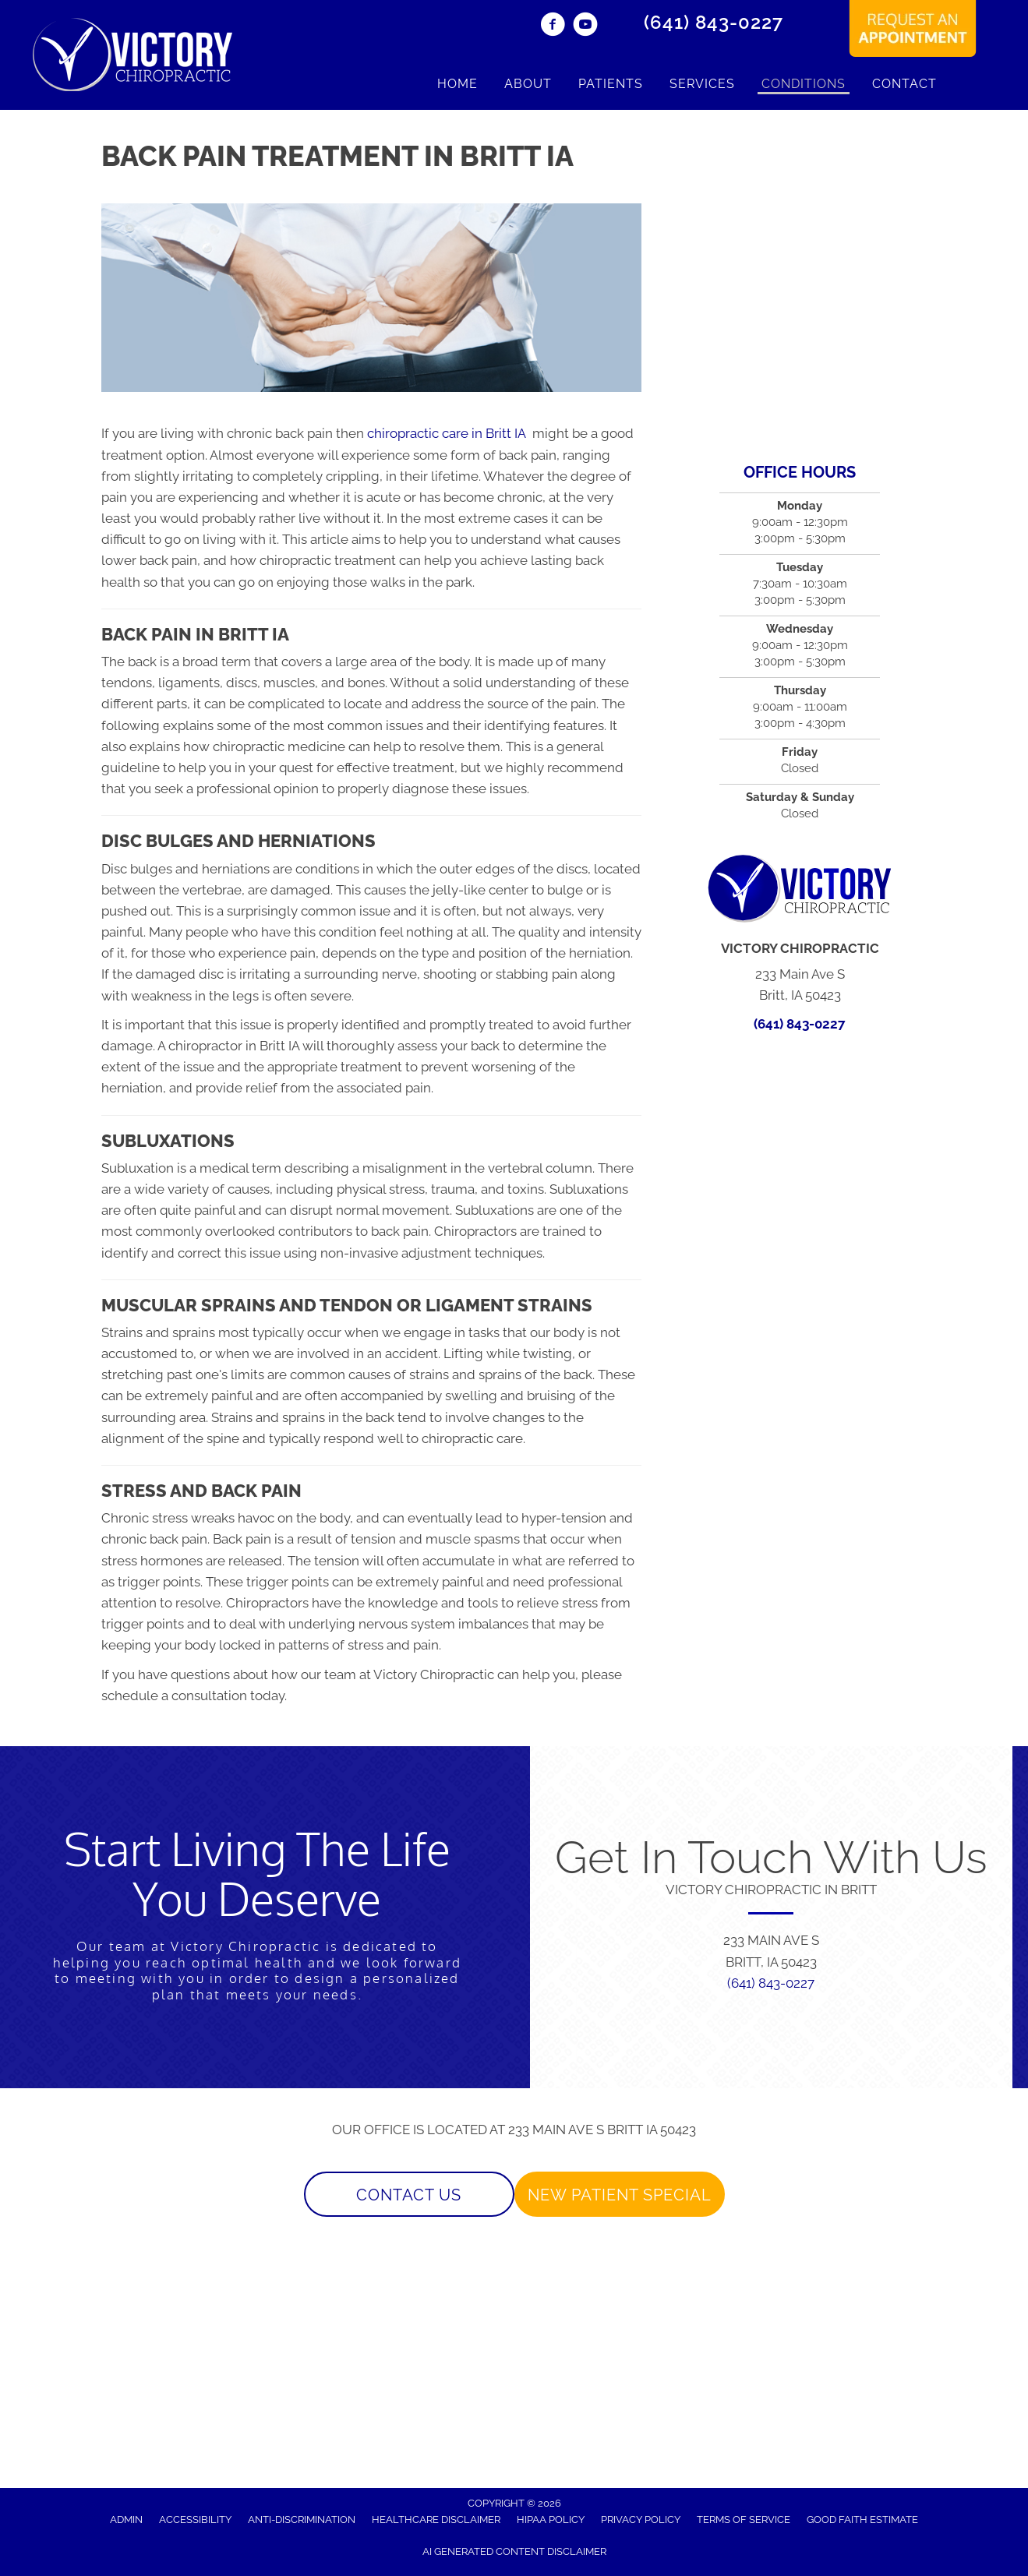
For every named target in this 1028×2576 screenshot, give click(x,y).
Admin (126, 2519)
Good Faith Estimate (862, 2519)
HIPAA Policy (551, 2519)
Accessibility (195, 2519)
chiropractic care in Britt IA (448, 433)
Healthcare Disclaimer (436, 2519)
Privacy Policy (640, 2519)
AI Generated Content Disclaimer (514, 2551)
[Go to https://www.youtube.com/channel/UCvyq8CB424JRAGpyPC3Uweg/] (585, 26)
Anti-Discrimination (301, 2519)
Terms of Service (743, 2519)
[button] (409, 2194)
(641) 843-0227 (713, 22)
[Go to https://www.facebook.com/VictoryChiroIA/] (552, 26)
